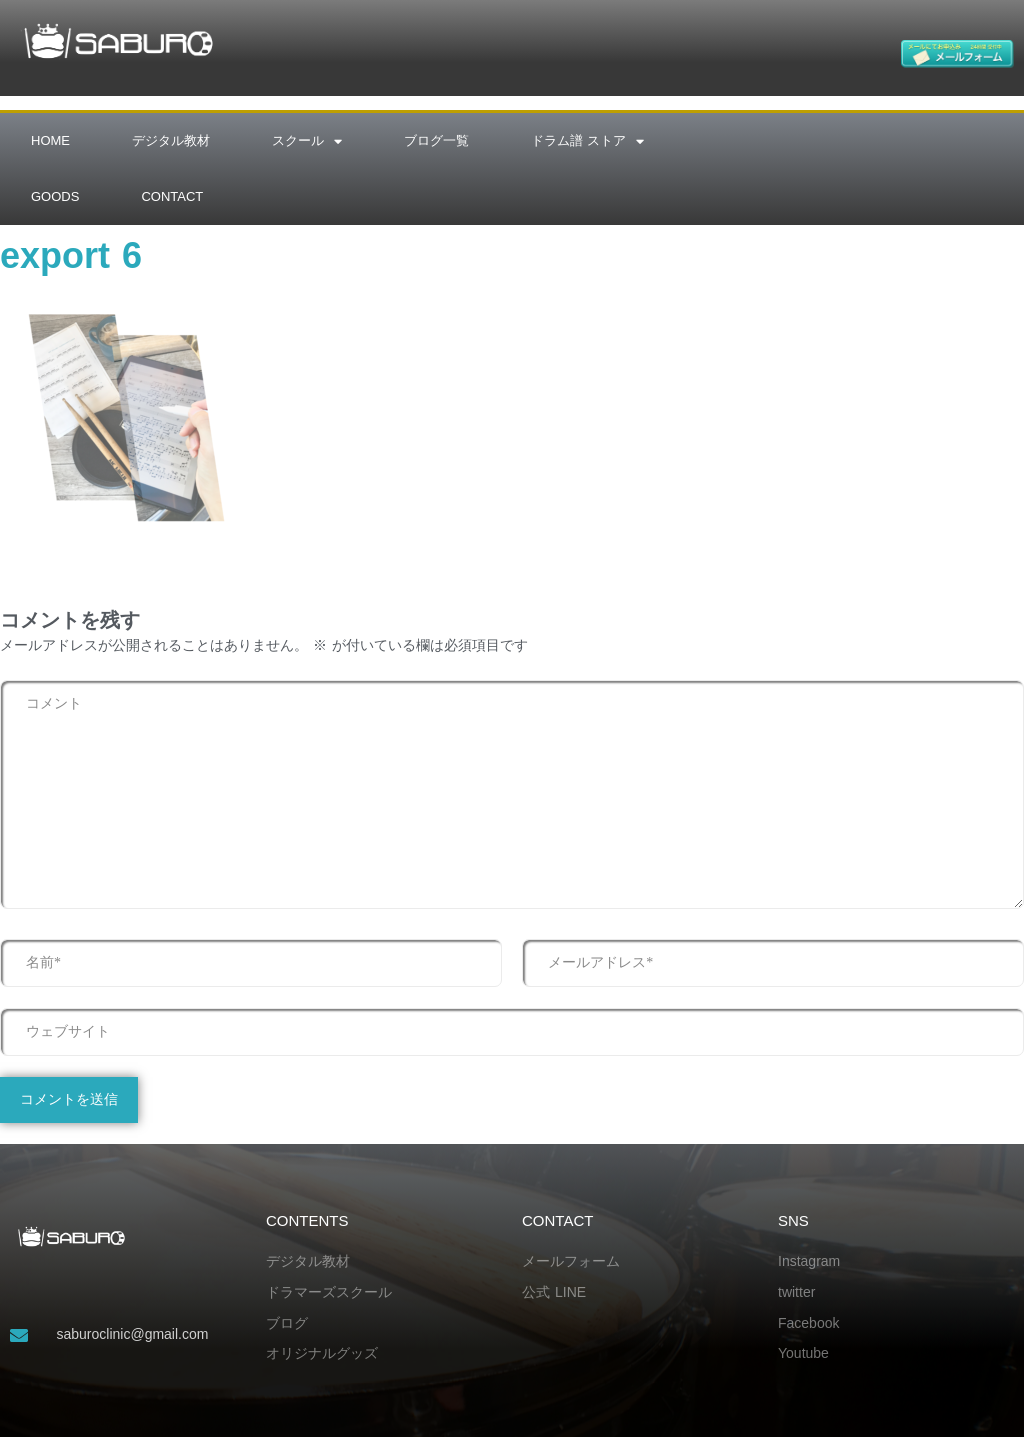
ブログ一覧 (436, 140)
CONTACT (172, 196)
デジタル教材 (171, 140)
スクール (307, 141)
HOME (50, 140)
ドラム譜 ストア (587, 141)
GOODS (55, 196)
